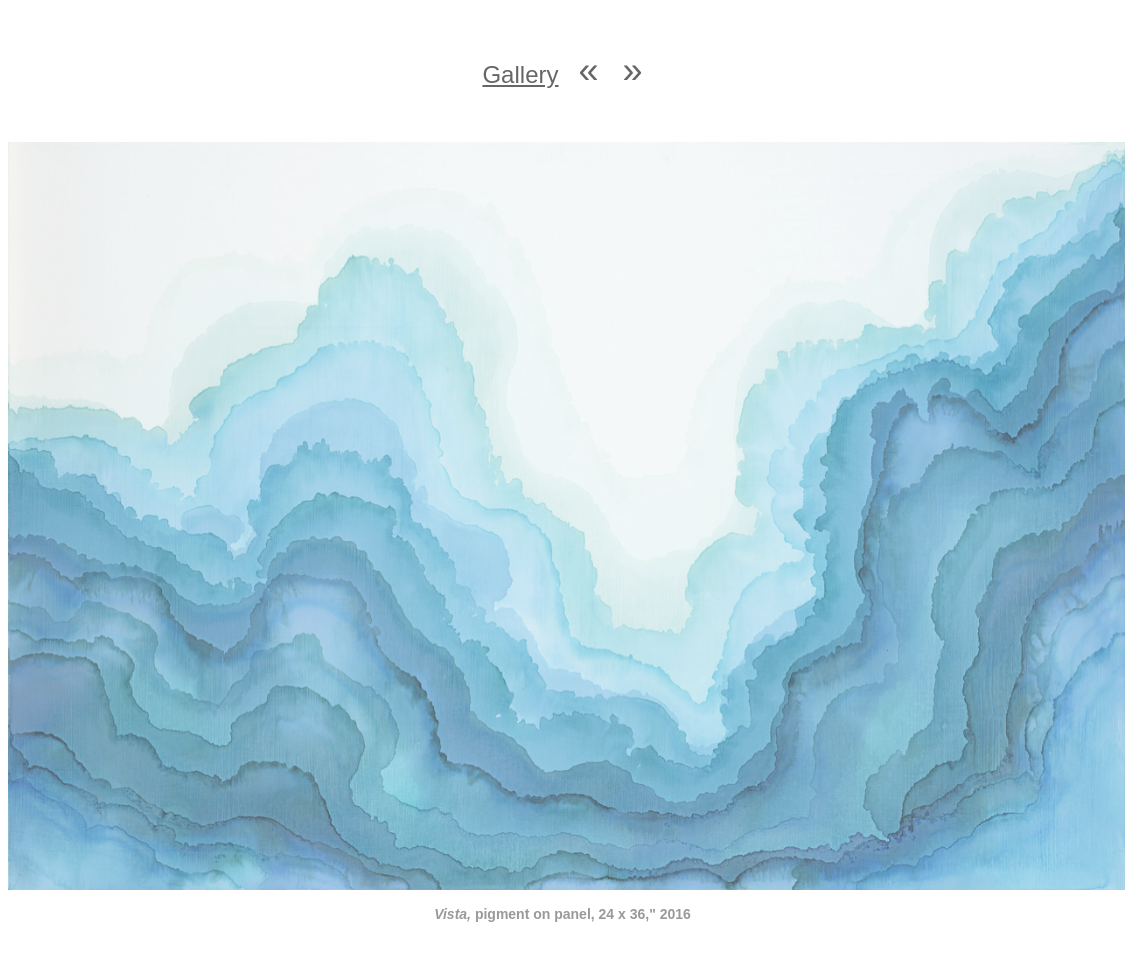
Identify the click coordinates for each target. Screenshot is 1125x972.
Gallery (520, 74)
